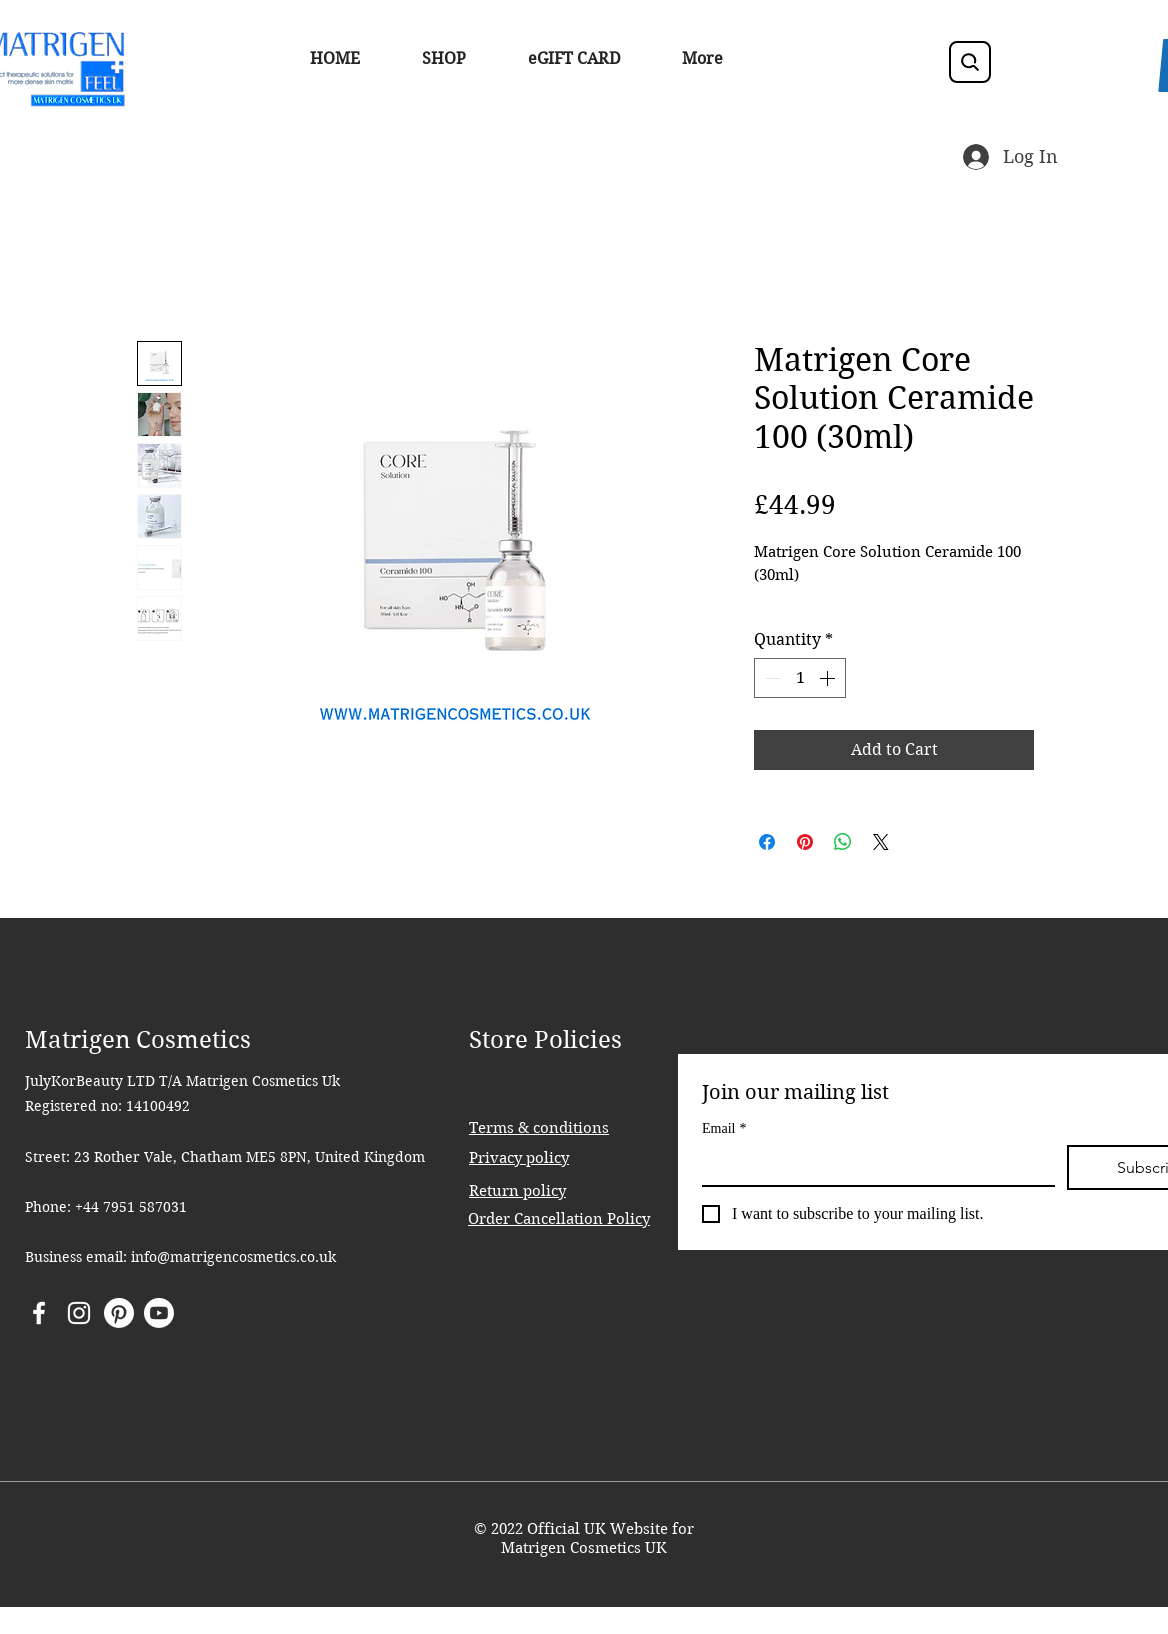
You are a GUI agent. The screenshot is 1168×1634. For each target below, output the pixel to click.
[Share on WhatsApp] (843, 842)
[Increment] (829, 678)
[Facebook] (39, 1313)
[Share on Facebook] (767, 842)
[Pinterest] (119, 1313)
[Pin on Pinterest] (805, 842)
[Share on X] (881, 842)
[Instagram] (79, 1313)
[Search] (970, 62)
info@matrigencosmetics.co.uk (233, 1257)
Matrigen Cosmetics (138, 1040)
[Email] (872, 1165)
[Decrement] (771, 678)
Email (724, 1128)
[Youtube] (159, 1313)
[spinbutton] (800, 678)
